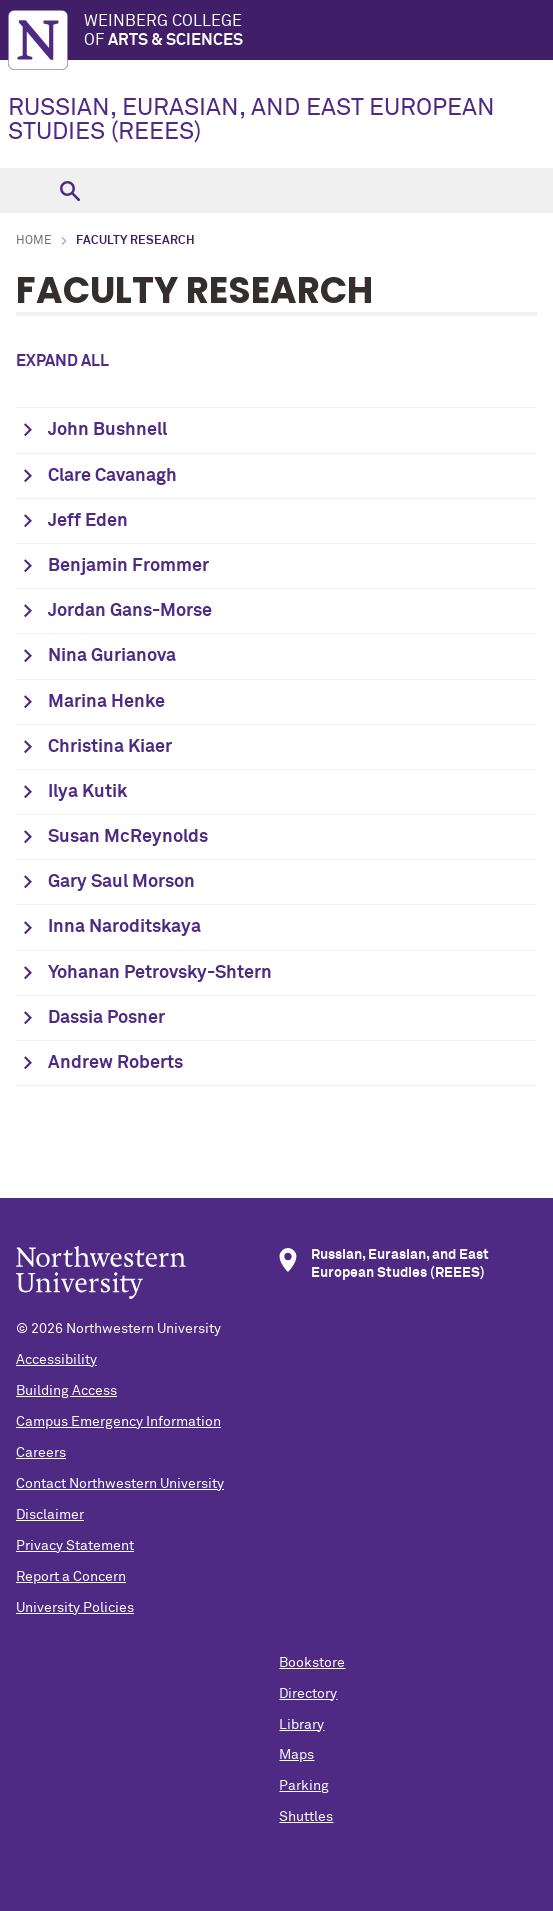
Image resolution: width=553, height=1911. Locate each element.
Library (301, 1725)
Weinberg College (318, 31)
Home (34, 241)
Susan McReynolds (128, 837)
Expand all (62, 361)
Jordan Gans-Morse (130, 611)
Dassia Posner (106, 1018)
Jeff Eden (88, 521)
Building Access (66, 1391)
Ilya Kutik (87, 792)
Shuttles (306, 1817)
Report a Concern (71, 1577)
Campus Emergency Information (118, 1422)
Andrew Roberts (115, 1063)
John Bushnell (107, 430)
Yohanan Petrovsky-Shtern (160, 973)
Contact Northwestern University (120, 1484)
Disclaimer (50, 1515)
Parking (304, 1786)
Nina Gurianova (112, 656)
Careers (41, 1453)
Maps (296, 1755)
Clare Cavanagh (112, 476)
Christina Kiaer (110, 747)
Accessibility (56, 1360)
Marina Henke (106, 702)
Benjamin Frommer (128, 566)
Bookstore (312, 1663)
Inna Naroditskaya (124, 927)
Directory (308, 1694)
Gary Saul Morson (121, 882)
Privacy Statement (75, 1546)
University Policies (75, 1608)
